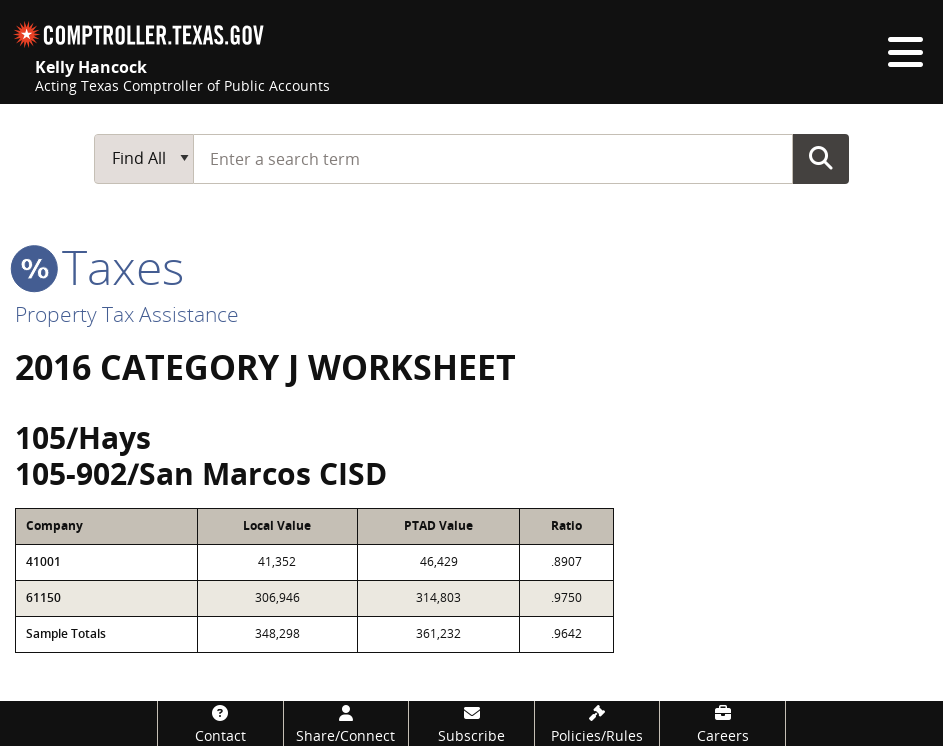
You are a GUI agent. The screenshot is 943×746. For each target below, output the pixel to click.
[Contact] (220, 723)
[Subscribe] (471, 723)
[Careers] (722, 723)
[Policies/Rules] (597, 723)
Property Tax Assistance (127, 314)
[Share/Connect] (346, 723)
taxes (99, 266)
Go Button (821, 158)
